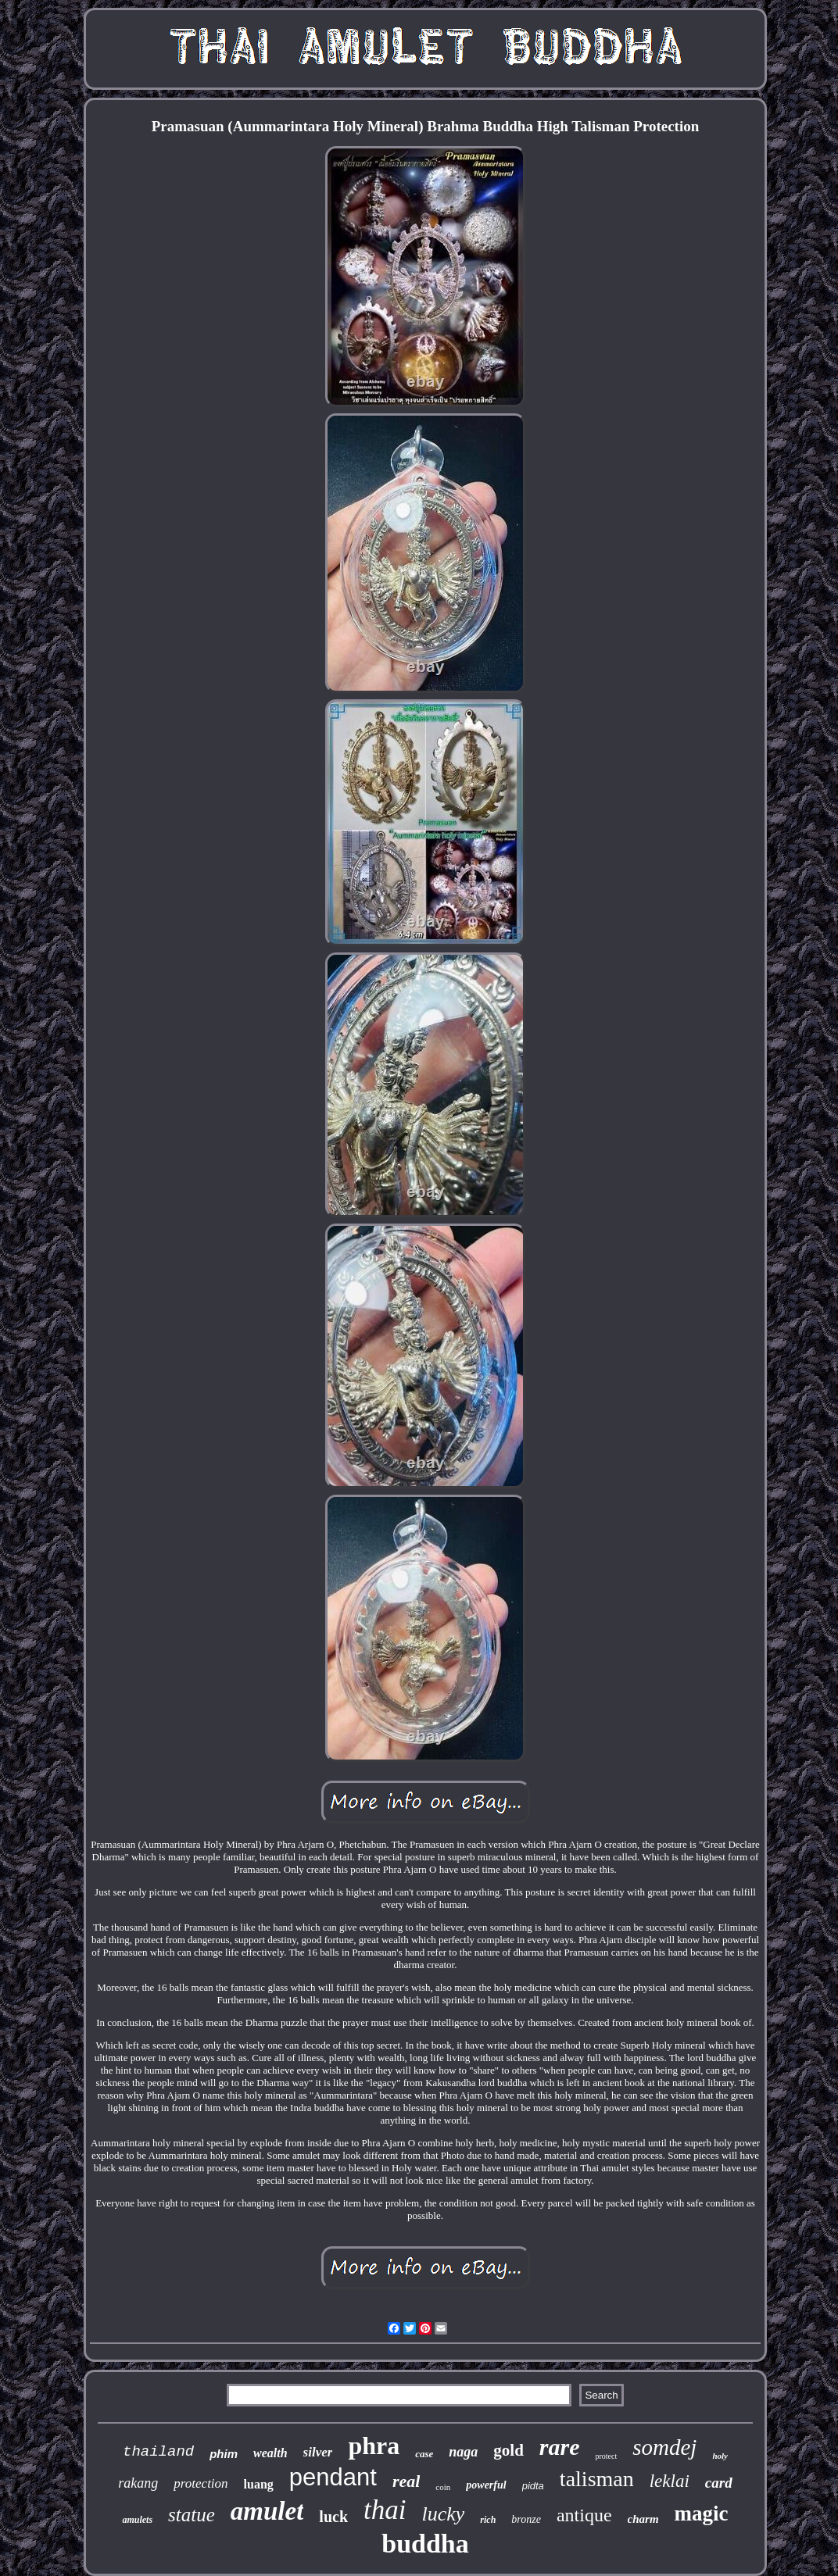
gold (508, 2450)
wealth (270, 2453)
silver (318, 2452)
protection (200, 2483)
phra (373, 2445)
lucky (442, 2514)
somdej (664, 2447)
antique (584, 2515)
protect (607, 2456)
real (406, 2481)
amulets (137, 2519)
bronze (526, 2519)
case (424, 2454)
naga (463, 2452)
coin (442, 2487)
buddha (425, 2543)
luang (259, 2484)
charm (643, 2519)
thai (384, 2510)
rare (559, 2447)
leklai (669, 2481)
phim (224, 2453)
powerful (486, 2485)
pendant (333, 2477)
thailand (158, 2451)
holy (720, 2455)
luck (333, 2516)
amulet (267, 2511)
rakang (138, 2483)
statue (191, 2514)
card (718, 2482)
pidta (533, 2486)
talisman (597, 2479)
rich (488, 2519)
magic (702, 2513)
